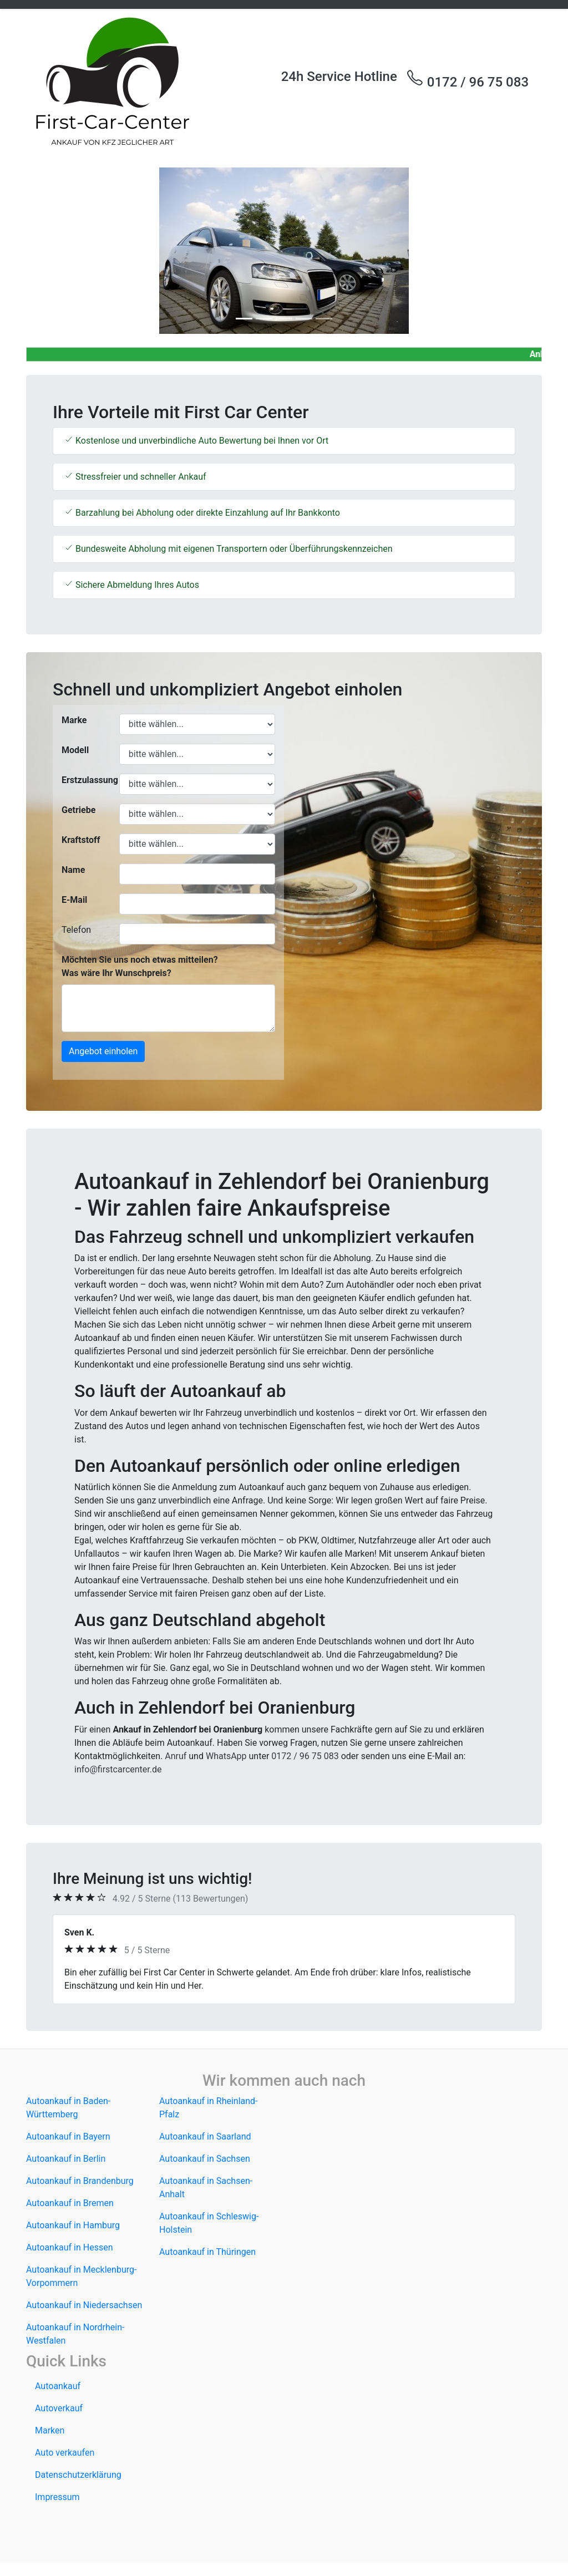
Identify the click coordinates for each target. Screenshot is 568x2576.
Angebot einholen (103, 1051)
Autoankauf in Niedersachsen (84, 2305)
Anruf (175, 1756)
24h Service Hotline (339, 76)
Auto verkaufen (64, 2452)
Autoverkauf (59, 2408)
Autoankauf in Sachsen (204, 2158)
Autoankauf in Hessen (69, 2247)
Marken (49, 2430)
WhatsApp (226, 1756)
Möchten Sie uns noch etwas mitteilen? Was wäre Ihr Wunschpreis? (140, 966)
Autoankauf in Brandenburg (80, 2181)
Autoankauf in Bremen (70, 2203)
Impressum (57, 2497)
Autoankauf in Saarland (205, 2136)
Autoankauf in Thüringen (207, 2252)
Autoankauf (57, 2386)
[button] (65, 250)
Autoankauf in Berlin (65, 2158)
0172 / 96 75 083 (467, 79)
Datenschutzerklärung (78, 2475)
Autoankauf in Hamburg (73, 2225)
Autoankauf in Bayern (68, 2136)
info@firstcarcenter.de (118, 1769)
